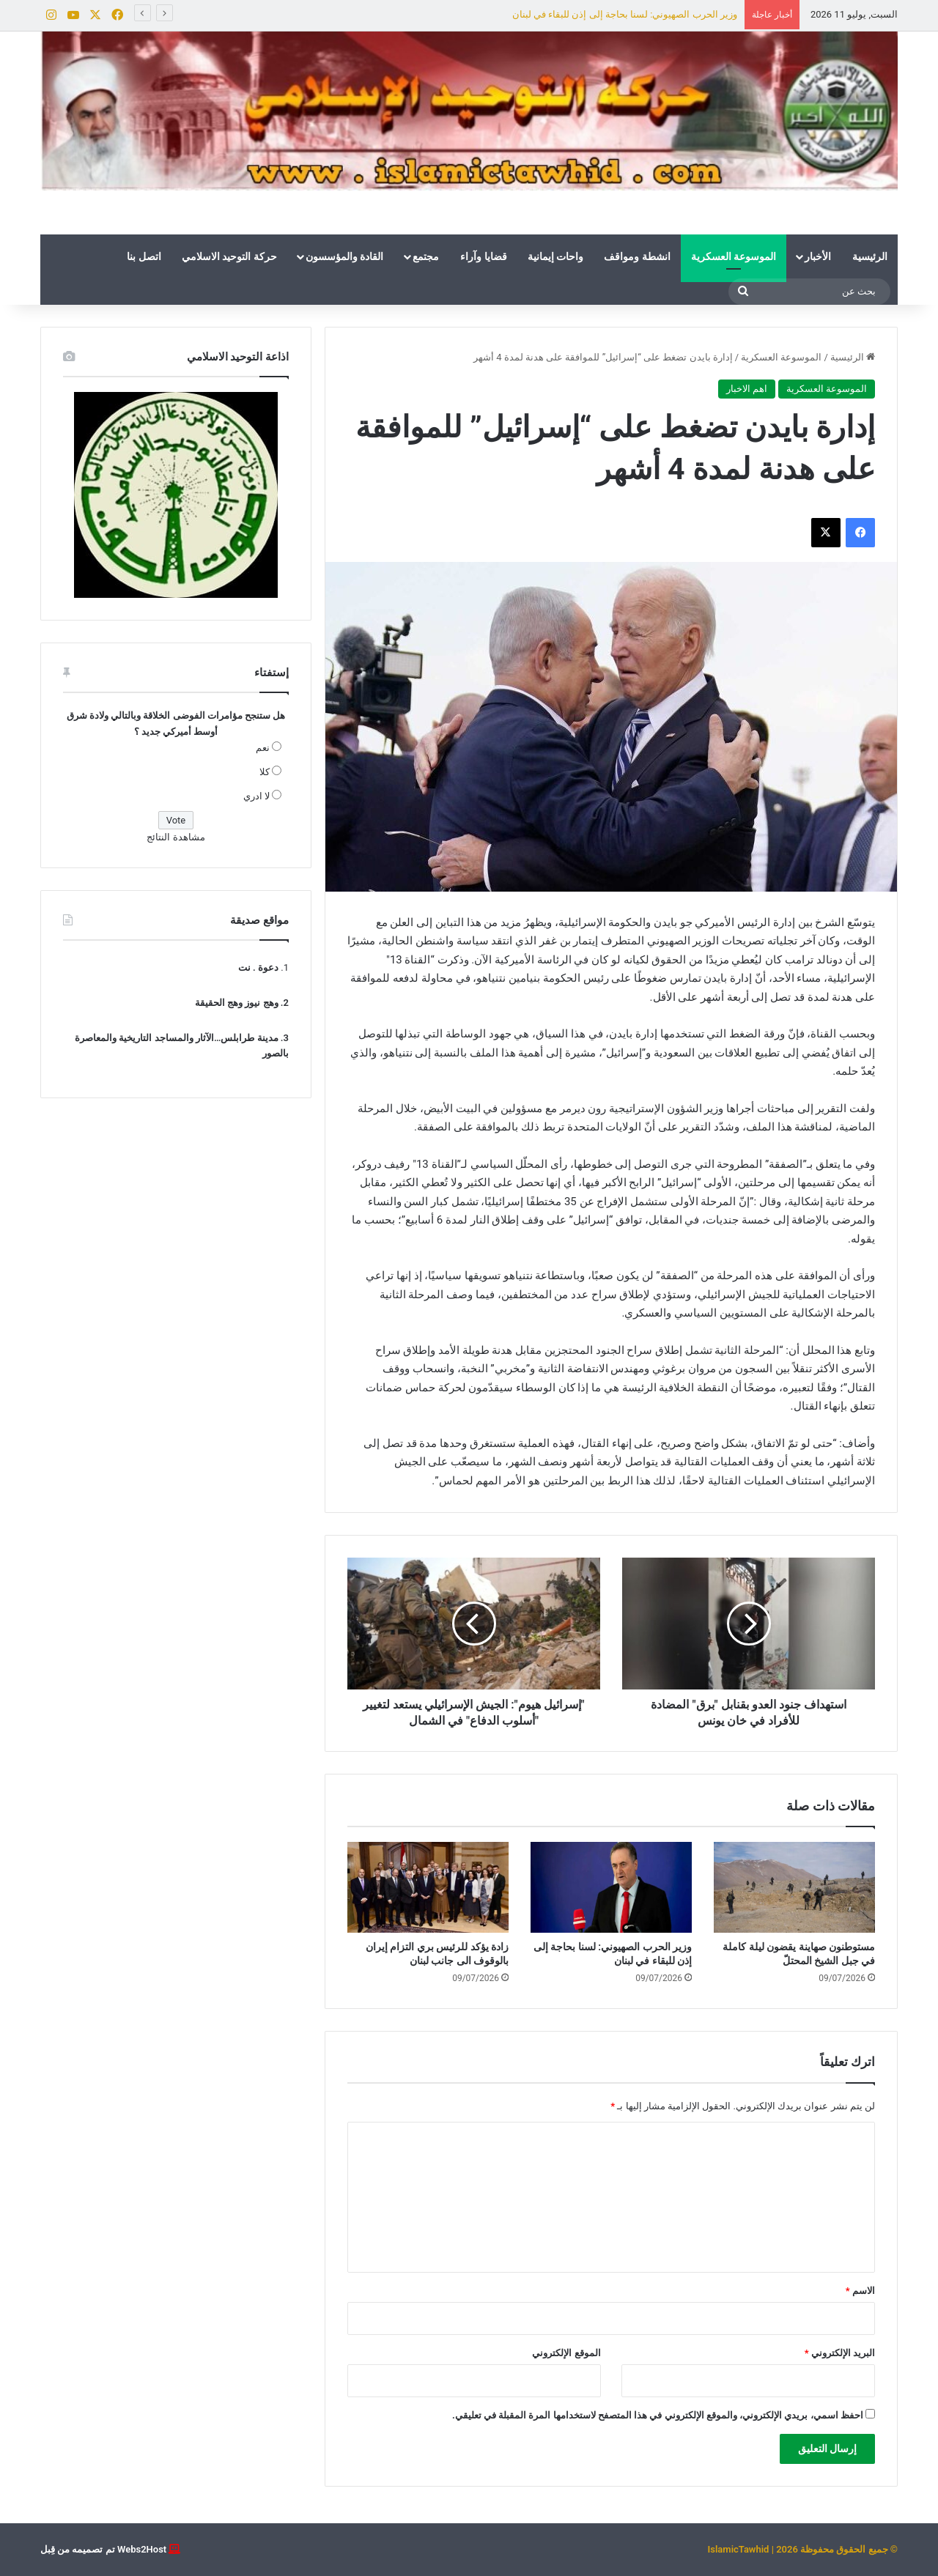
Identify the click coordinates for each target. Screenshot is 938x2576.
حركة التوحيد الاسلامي (229, 256)
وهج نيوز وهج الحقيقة (236, 1002)
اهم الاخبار (746, 388)
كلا (264, 771)
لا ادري (256, 796)
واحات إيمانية (555, 256)
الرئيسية (869, 256)
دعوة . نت (258, 967)
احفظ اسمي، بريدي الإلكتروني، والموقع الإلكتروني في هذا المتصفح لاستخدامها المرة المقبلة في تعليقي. (657, 2415)
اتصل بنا (143, 256)
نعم (263, 747)
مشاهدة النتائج (175, 837)
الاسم (860, 2290)
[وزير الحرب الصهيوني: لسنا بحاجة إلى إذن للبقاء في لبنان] (611, 1887)
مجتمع (426, 256)
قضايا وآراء (483, 256)
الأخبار (818, 256)
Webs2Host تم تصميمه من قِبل (103, 2549)
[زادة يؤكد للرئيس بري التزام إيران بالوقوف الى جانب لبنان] (428, 1887)
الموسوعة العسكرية (733, 256)
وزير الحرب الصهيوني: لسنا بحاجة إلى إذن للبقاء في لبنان (624, 14)
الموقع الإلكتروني (566, 2352)
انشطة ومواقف (637, 256)
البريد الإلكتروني (840, 2352)
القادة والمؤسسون (344, 256)
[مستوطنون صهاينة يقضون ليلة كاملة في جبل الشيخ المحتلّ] (794, 1887)
